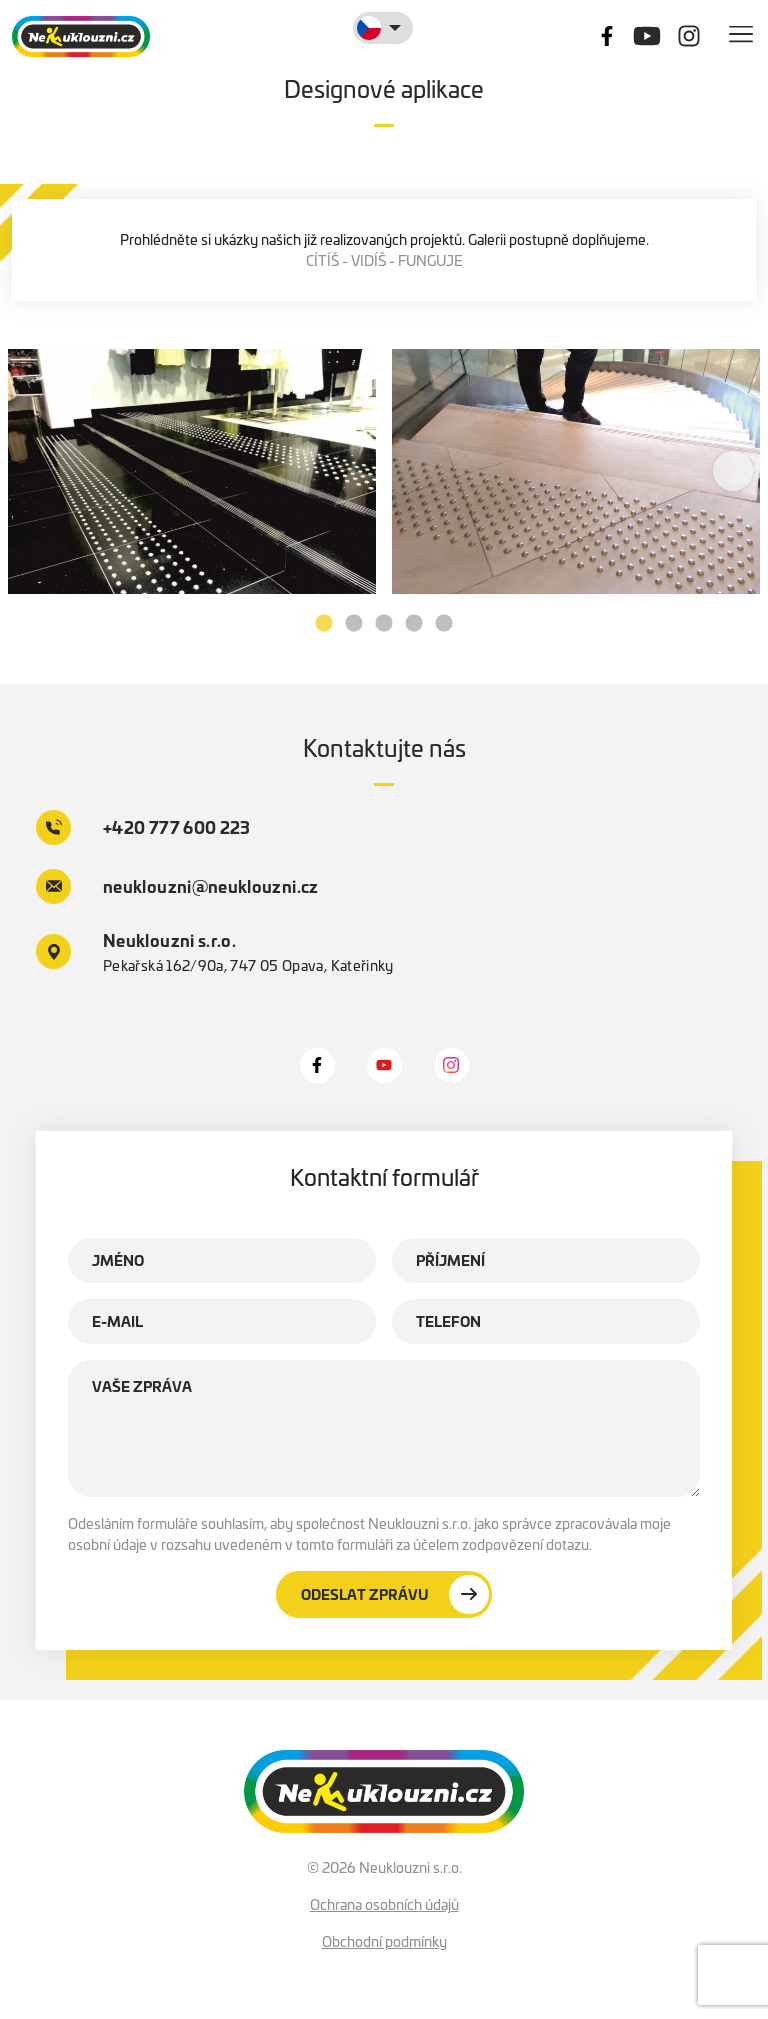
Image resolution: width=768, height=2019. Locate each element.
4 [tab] (414, 624)
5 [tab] (444, 624)
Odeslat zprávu (395, 1595)
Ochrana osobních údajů (384, 1905)
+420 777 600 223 (143, 827)
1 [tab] (324, 624)
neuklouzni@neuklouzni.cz (177, 886)
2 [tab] (354, 624)
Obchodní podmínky (384, 1942)
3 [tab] (384, 624)
